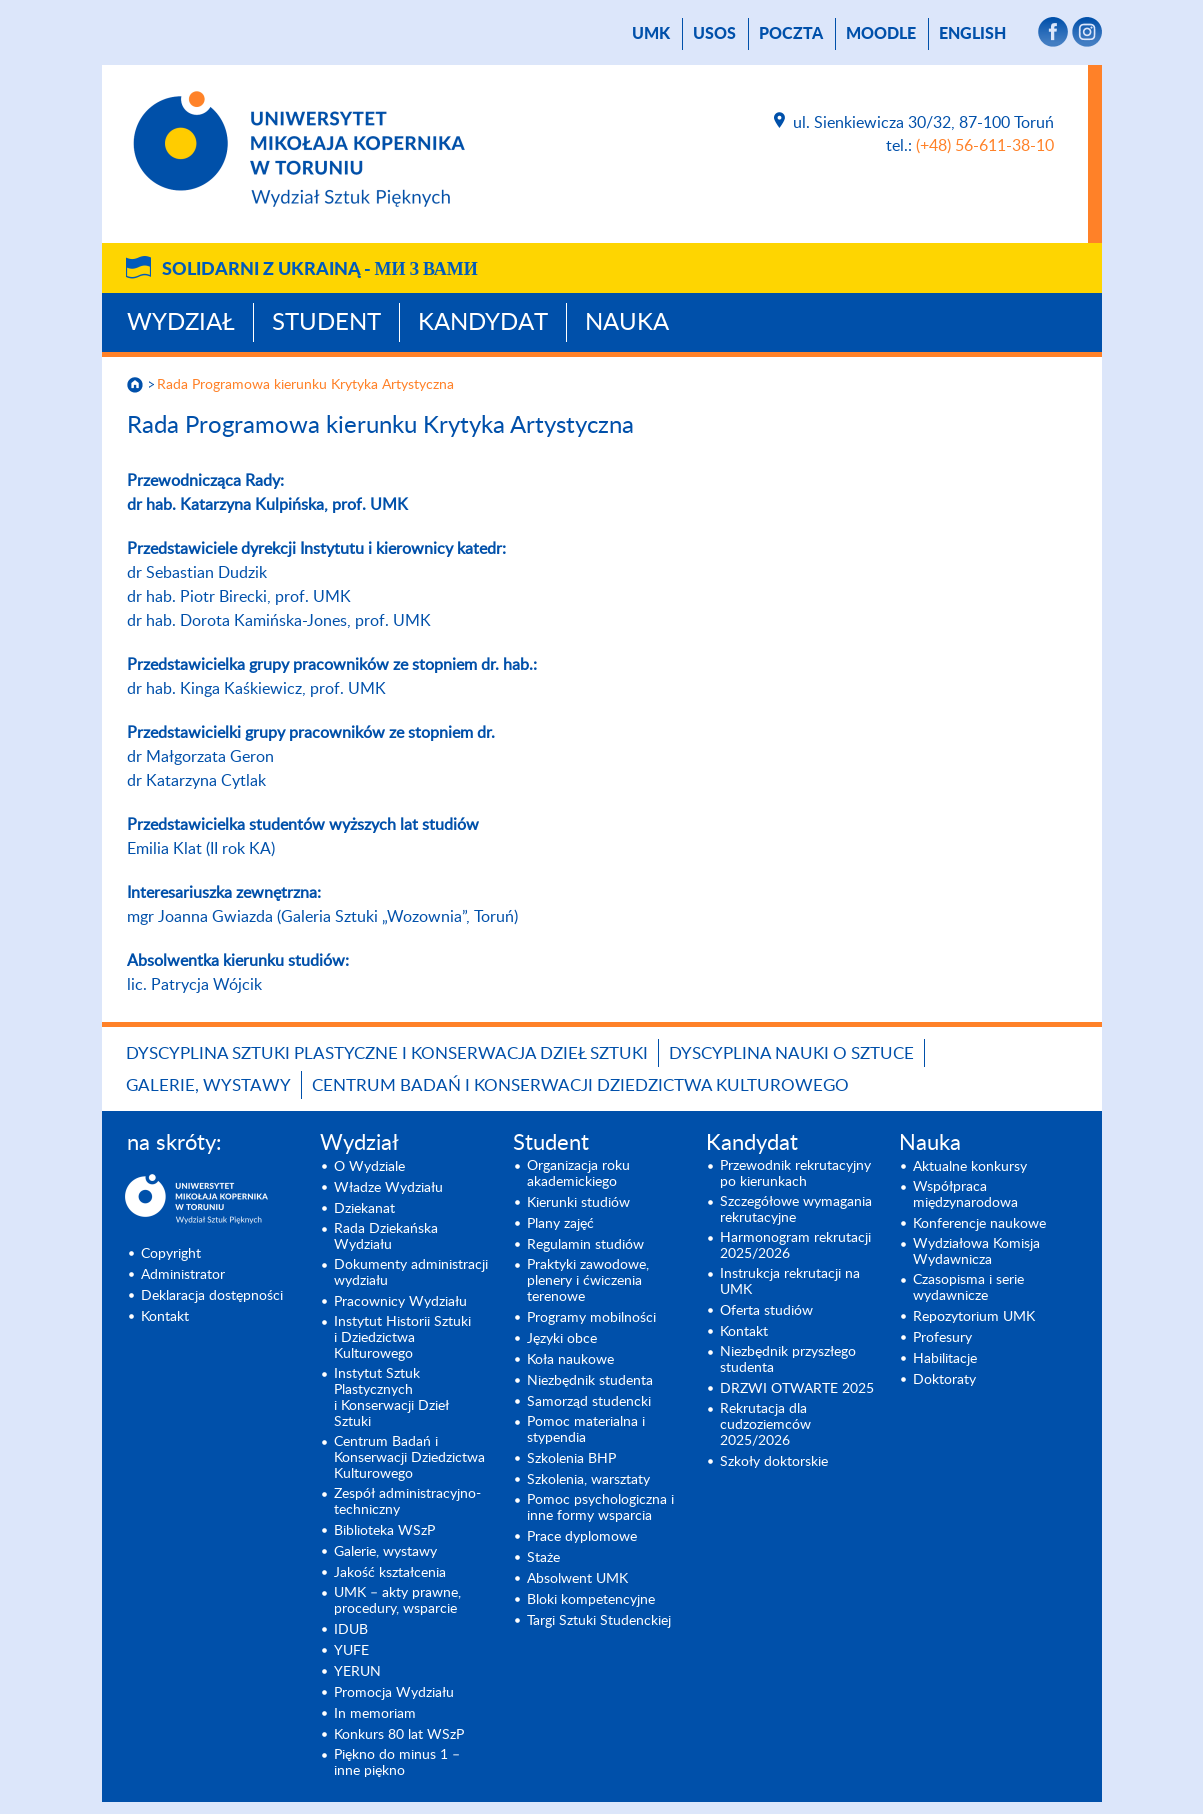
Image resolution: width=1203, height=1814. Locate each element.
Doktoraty (944, 1380)
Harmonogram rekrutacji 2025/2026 (795, 1246)
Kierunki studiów (578, 1203)
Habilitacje (945, 1359)
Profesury (942, 1338)
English (972, 34)
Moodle (881, 34)
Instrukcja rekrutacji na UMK (790, 1282)
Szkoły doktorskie (774, 1462)
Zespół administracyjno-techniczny (407, 1502)
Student (326, 323)
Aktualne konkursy (970, 1167)
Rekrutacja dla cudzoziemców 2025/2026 (765, 1425)
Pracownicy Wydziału (400, 1302)
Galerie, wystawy (208, 1085)
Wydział (181, 323)
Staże (543, 1558)
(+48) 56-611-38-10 (985, 146)
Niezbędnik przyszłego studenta (788, 1360)
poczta (791, 34)
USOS (714, 34)
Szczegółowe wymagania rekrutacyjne (796, 1210)
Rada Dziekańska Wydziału (386, 1237)
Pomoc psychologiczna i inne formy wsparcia (600, 1508)
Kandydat (483, 323)
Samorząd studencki (589, 1402)
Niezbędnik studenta (590, 1381)
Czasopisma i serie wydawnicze (968, 1288)
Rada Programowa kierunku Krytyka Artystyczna (305, 385)
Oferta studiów (766, 1311)
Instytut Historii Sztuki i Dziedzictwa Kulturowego (402, 1338)
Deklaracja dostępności (212, 1296)
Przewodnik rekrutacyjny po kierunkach (795, 1174)
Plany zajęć (560, 1224)
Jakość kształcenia (390, 1573)
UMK (651, 34)
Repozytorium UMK (974, 1317)
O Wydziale (369, 1167)
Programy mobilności (591, 1318)
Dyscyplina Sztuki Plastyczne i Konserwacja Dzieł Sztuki (387, 1053)
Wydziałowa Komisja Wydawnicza (976, 1252)
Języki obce (562, 1339)
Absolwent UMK (577, 1579)
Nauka (627, 323)
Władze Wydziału (388, 1188)
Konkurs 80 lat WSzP (399, 1735)
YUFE (351, 1651)
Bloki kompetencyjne (591, 1600)
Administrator (183, 1275)
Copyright (171, 1254)
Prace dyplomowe (582, 1537)
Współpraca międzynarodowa (965, 1195)
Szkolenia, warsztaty (588, 1480)
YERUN (357, 1672)
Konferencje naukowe (979, 1224)
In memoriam (375, 1714)
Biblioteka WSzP (384, 1531)
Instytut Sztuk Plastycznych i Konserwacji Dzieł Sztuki (391, 1398)
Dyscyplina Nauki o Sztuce (791, 1053)
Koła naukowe (570, 1360)
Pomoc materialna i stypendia (586, 1430)
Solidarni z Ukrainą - (320, 270)
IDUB (351, 1630)
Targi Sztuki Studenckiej (599, 1621)
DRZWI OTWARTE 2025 (797, 1389)
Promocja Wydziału (394, 1693)
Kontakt (165, 1317)
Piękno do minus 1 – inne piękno (397, 1763)
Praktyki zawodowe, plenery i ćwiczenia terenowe (588, 1281)
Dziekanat (364, 1209)
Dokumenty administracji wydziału (411, 1273)
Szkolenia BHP (571, 1459)
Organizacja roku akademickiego (578, 1174)
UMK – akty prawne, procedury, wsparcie (397, 1601)
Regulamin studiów (585, 1245)
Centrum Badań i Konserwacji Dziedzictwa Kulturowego (580, 1085)
